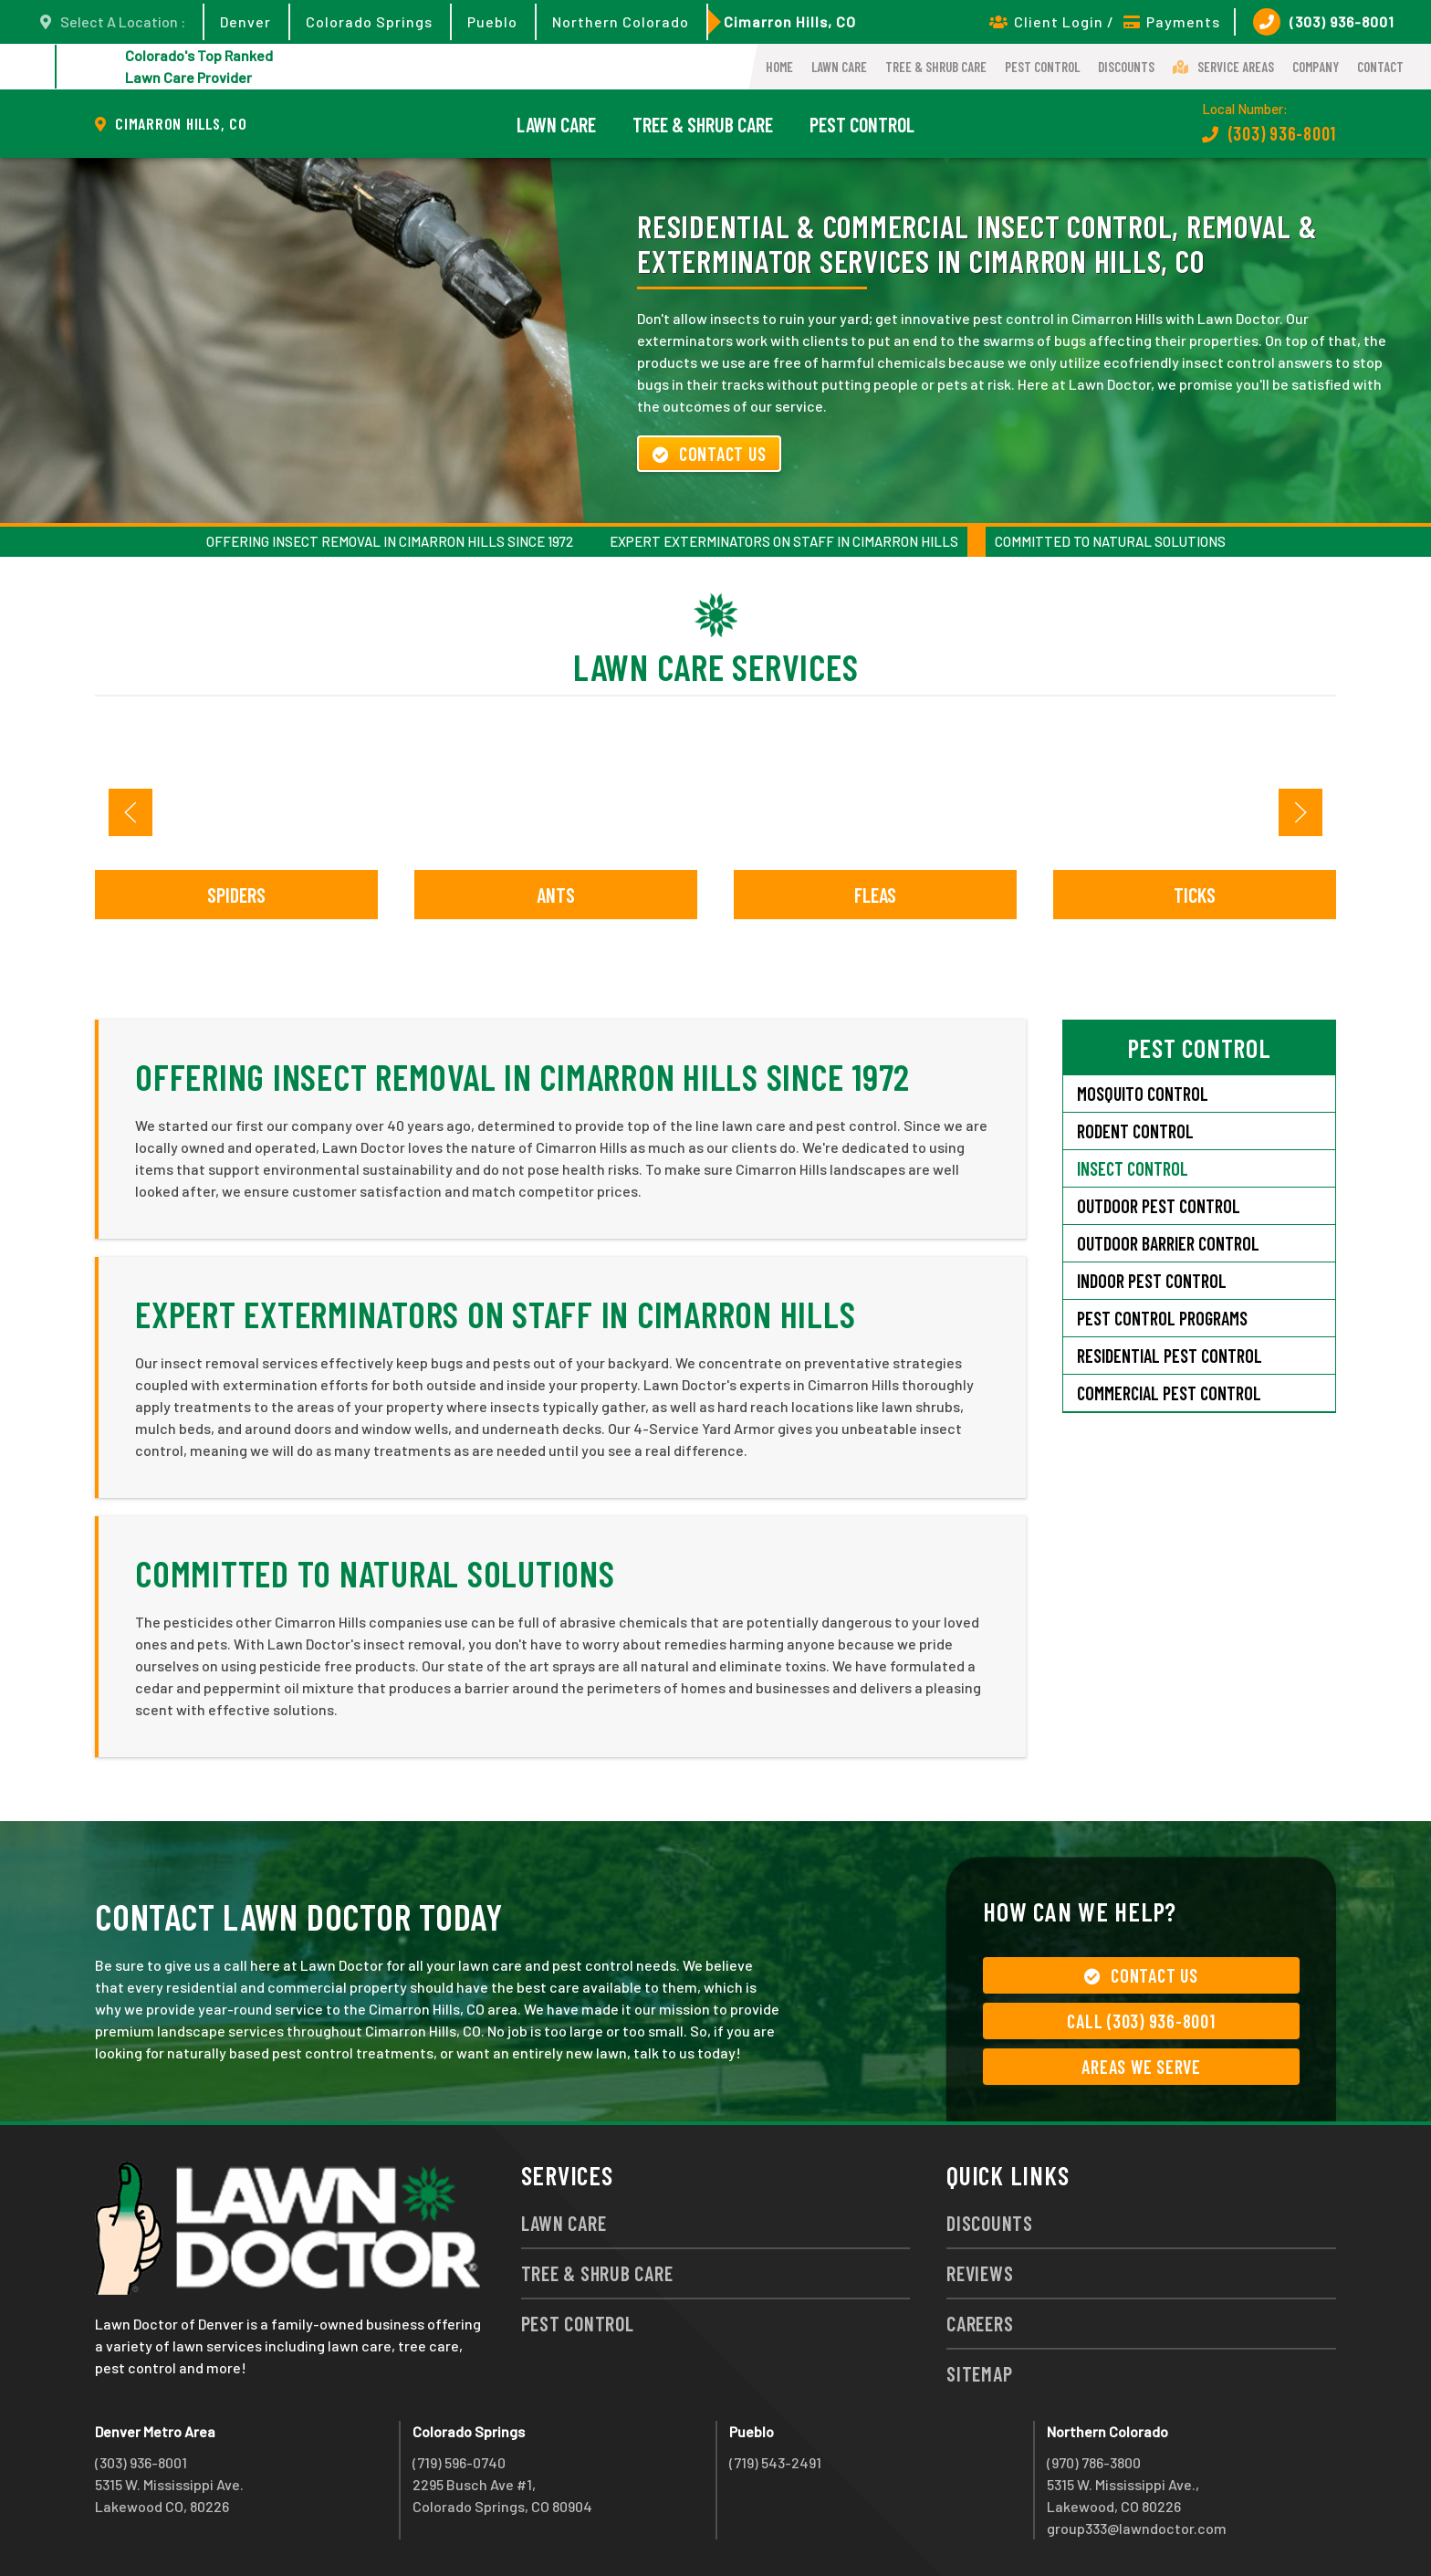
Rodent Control (1135, 1131)
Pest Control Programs (1162, 1318)
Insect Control (1132, 1168)
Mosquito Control (1142, 1094)
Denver (245, 21)
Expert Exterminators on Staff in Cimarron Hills (784, 541)
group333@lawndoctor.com (1137, 2528)
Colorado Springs (369, 21)
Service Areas (1223, 66)
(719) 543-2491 (775, 2462)
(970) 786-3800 (1094, 2462)
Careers (979, 2323)
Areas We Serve (1141, 2067)
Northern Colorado (620, 21)
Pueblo (492, 21)
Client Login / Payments (1104, 21)
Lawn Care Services (716, 666)
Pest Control (1042, 66)
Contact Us (709, 454)
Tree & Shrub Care (936, 66)
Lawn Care (839, 66)
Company (1315, 66)
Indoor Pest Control (1152, 1281)
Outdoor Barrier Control (1168, 1243)
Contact (1380, 66)
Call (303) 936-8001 (1141, 2021)
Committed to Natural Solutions (1110, 541)
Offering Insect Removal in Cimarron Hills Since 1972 (389, 541)
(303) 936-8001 (1323, 22)
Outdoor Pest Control (1158, 1206)
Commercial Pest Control (1169, 1393)
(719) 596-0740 (459, 2462)
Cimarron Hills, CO (790, 21)
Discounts (1126, 66)
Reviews (979, 2273)
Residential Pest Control (1169, 1356)
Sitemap (979, 2373)
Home (779, 66)
